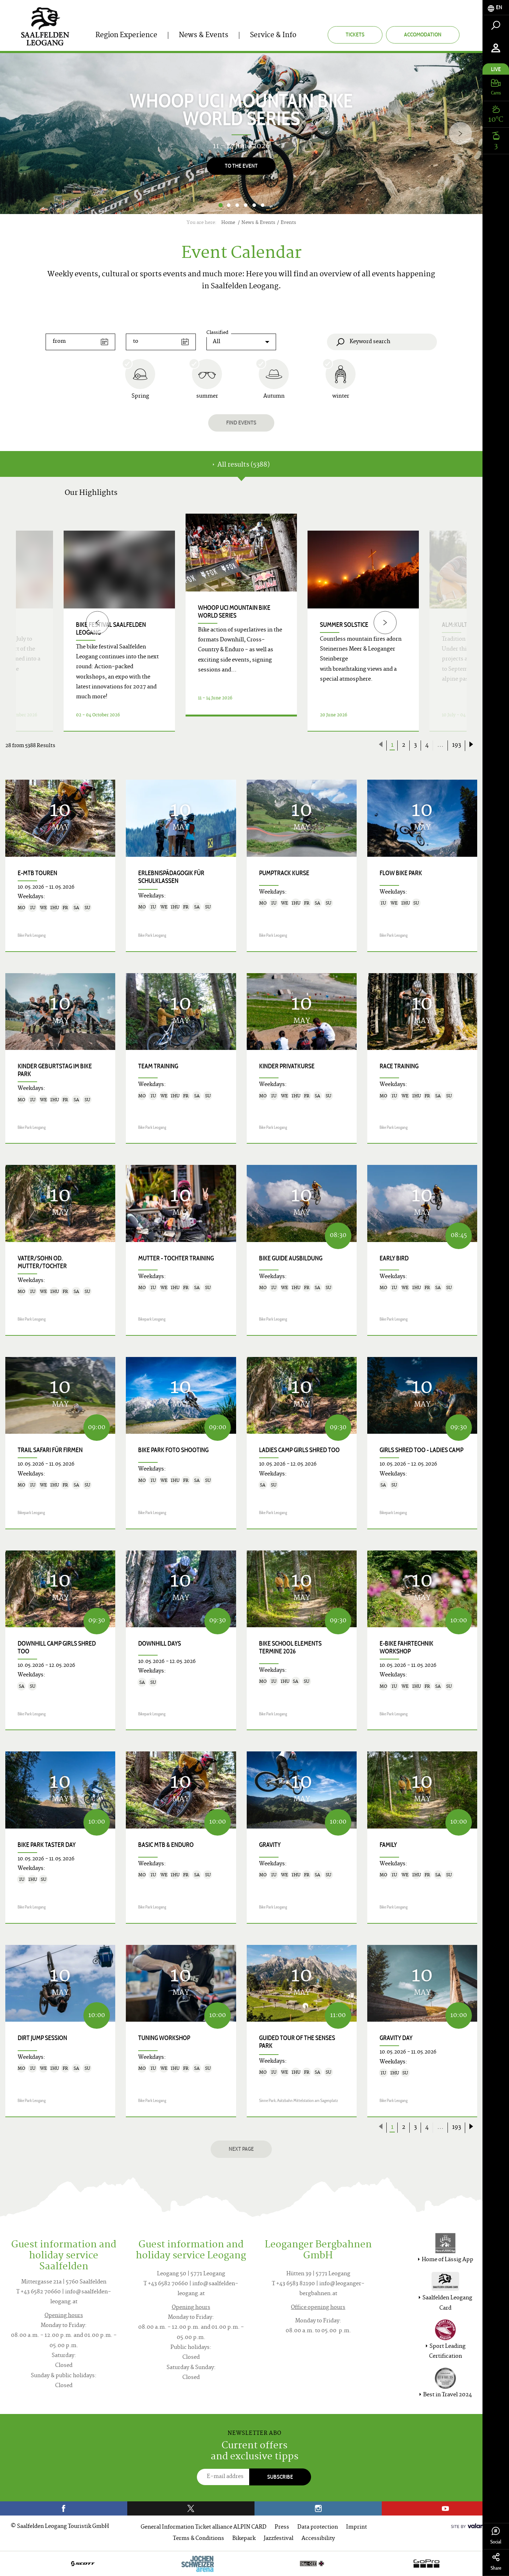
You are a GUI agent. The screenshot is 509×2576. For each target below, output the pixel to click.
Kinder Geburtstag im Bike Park (55, 1070)
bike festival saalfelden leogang (111, 628)
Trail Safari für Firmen (50, 1450)
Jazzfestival (278, 2538)
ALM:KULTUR (458, 625)
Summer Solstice (344, 625)
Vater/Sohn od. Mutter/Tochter (42, 1262)
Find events (241, 422)
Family (388, 1845)
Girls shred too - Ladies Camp (421, 1450)
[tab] (495, 7)
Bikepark (244, 2538)
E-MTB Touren (37, 873)
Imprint (356, 2527)
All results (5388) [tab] (241, 465)
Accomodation (422, 34)
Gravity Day (396, 2038)
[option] (241, 133)
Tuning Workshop (164, 2038)
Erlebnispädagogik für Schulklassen (171, 877)
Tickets (355, 34)
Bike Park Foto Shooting (173, 1450)
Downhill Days (159, 1643)
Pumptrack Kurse (284, 873)
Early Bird (394, 1258)
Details (241, 722)
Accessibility (318, 2538)
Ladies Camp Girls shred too (299, 1450)
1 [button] (220, 205)
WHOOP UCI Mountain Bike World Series (234, 611)
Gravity (270, 1845)
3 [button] (237, 205)
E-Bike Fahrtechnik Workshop (406, 1647)
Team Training (158, 1066)
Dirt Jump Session (42, 2038)
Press (282, 2527)
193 (456, 745)
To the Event (241, 166)
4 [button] (245, 205)
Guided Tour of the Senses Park (297, 2042)
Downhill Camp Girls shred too (57, 1647)
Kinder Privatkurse (287, 1066)
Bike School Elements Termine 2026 (290, 1647)
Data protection (317, 2527)
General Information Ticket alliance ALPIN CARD (204, 2527)
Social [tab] (496, 2536)
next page (241, 2148)
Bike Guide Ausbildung (290, 1258)
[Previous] (97, 622)
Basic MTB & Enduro (166, 1845)
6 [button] (262, 205)
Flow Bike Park (401, 873)
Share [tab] (496, 2562)
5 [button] (254, 205)
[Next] (460, 133)
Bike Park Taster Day (47, 1845)
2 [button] (228, 205)
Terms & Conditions (198, 2538)
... (440, 745)
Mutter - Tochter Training (176, 1258)
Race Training (399, 1066)
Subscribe (280, 2476)
